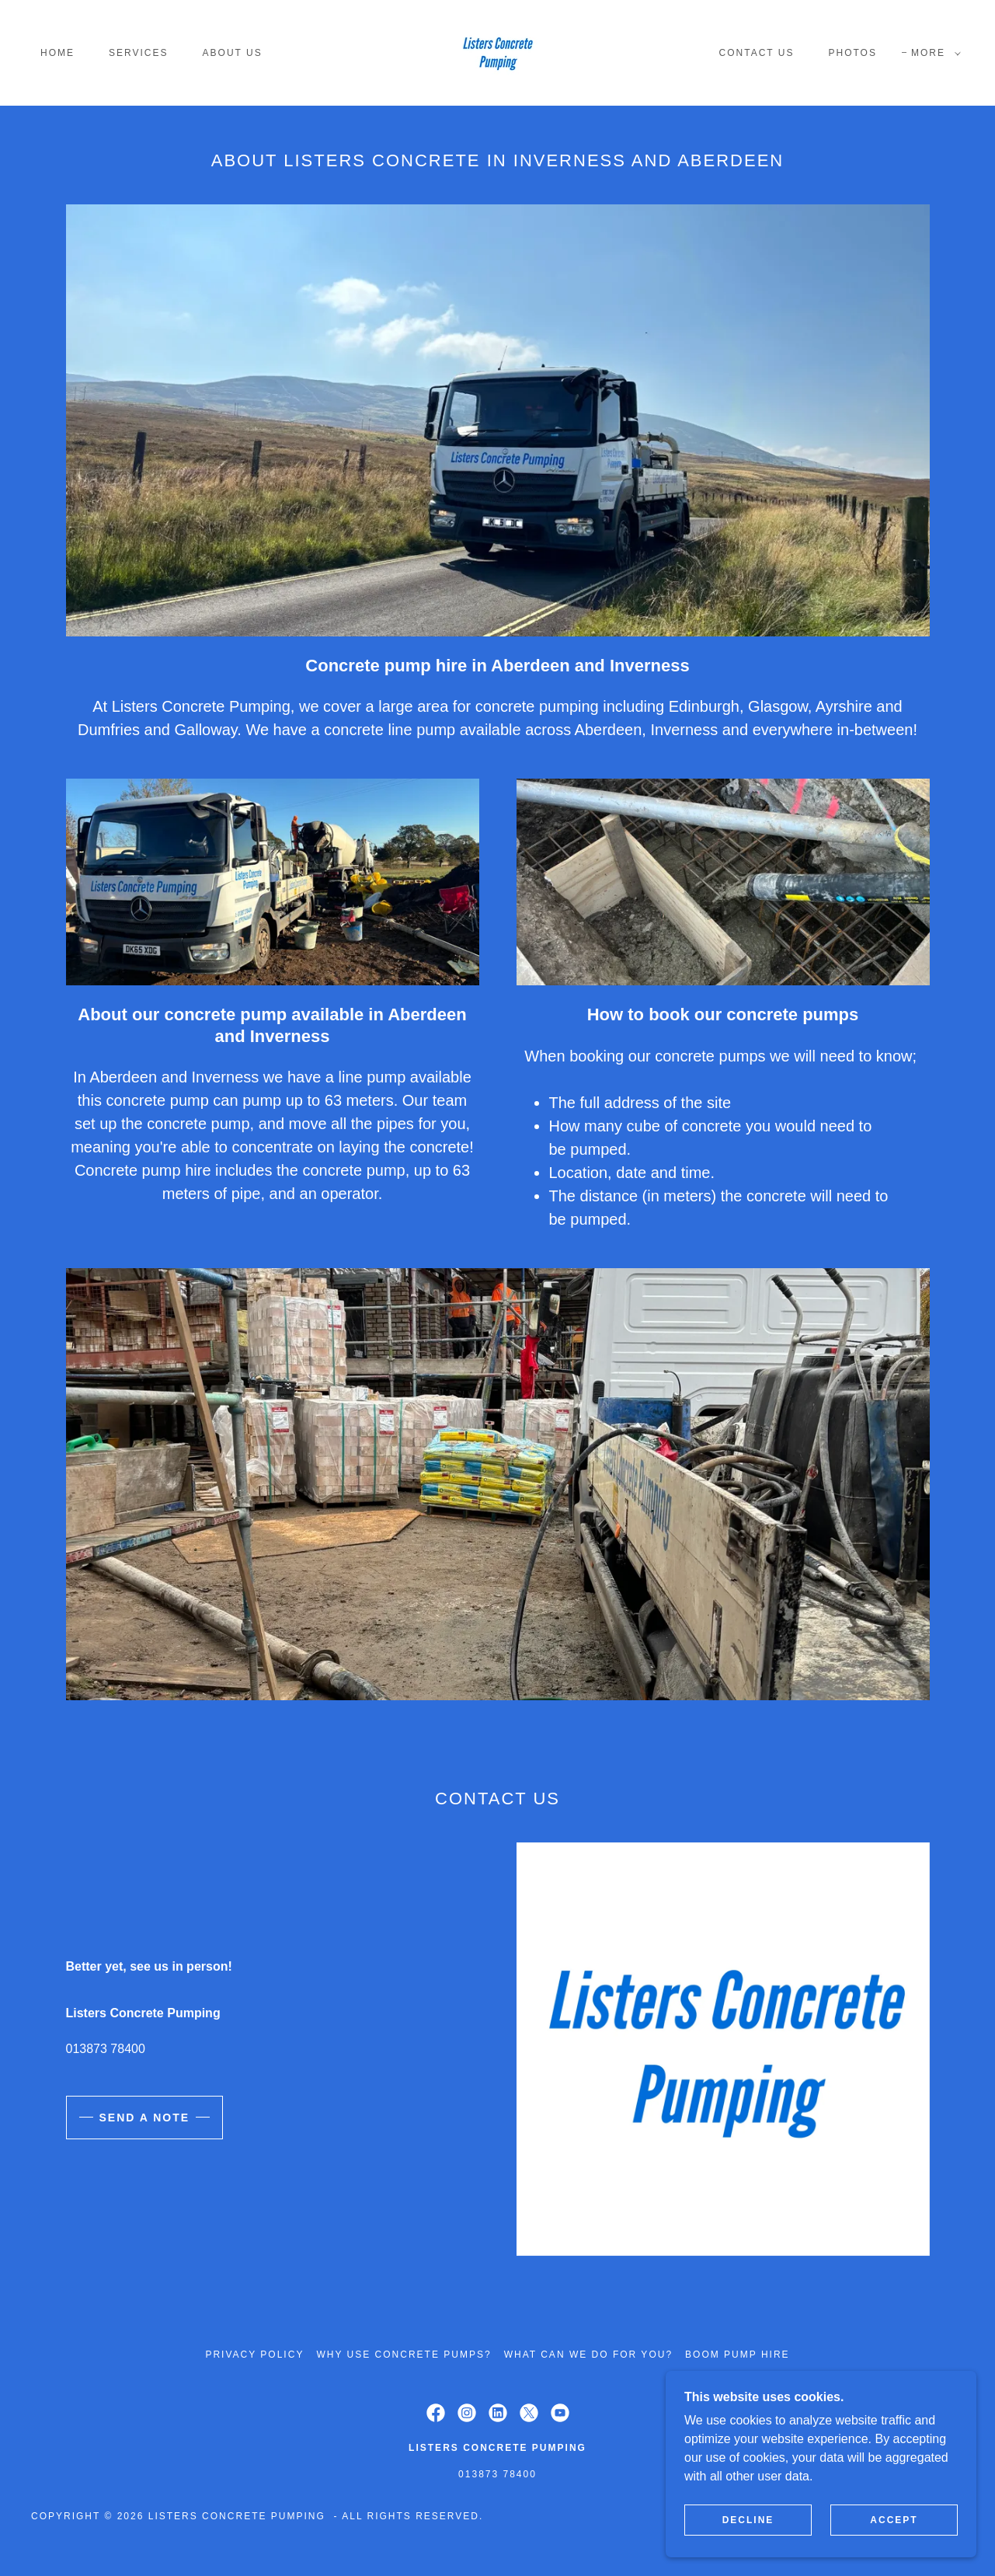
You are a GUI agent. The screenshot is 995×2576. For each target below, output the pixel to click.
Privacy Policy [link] (254, 2354)
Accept (893, 2520)
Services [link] (139, 52)
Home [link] (57, 52)
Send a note (144, 2117)
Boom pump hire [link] (737, 2354)
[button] (933, 53)
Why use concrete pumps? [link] (403, 2354)
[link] (497, 51)
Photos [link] (852, 52)
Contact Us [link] (757, 52)
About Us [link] (233, 52)
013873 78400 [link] (105, 2048)
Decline (748, 2520)
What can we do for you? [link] (588, 2354)
